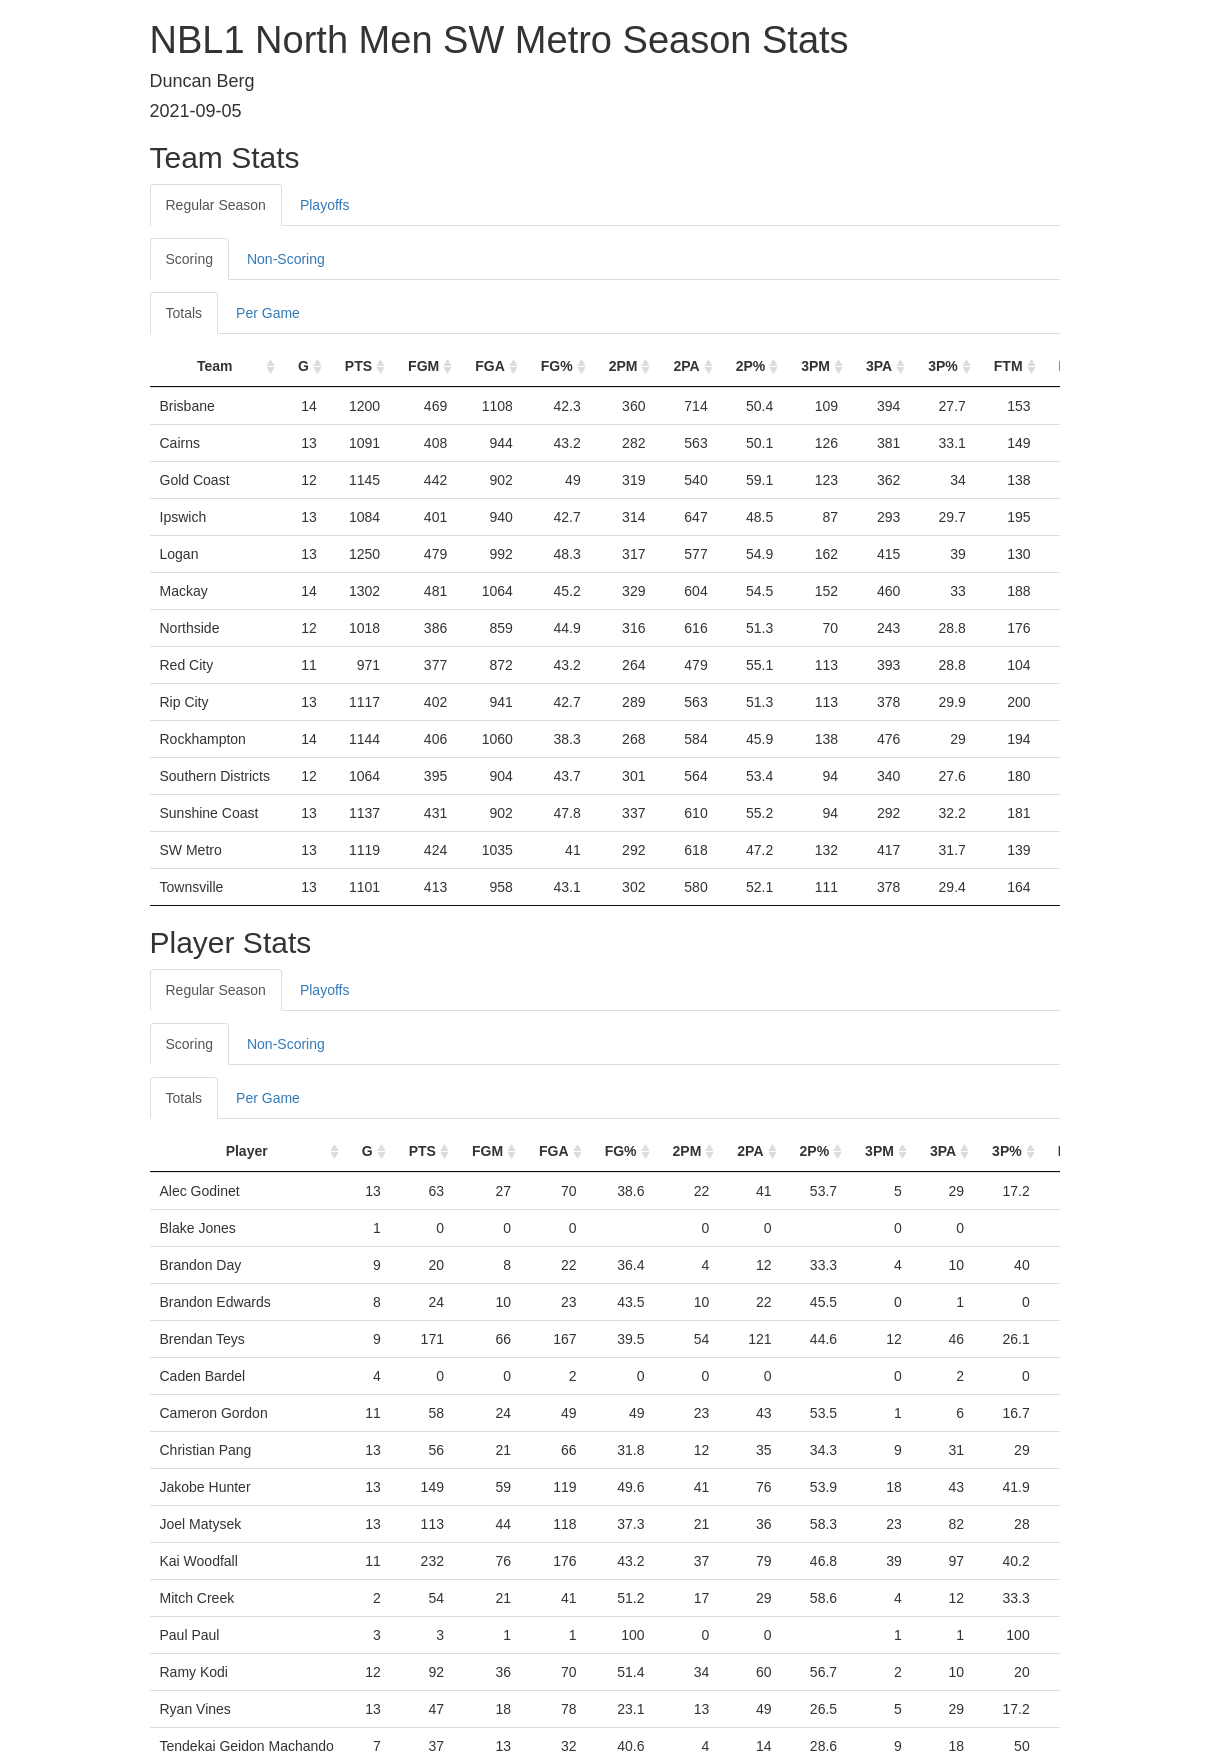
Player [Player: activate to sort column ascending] (247, 1151)
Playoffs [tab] (325, 205)
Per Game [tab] (268, 313)
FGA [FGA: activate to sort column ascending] (490, 366)
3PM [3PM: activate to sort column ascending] (815, 366)
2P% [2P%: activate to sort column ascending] (751, 366)
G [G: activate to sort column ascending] (303, 366)
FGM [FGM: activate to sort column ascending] (423, 366)
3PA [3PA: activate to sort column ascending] (879, 366)
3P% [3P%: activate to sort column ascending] (943, 366)
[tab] (383, 980)
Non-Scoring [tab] (286, 259)
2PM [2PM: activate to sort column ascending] (623, 366)
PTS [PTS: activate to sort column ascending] (358, 366)
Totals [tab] (184, 313)
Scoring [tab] (189, 259)
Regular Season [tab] (216, 205)
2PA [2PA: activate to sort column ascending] (686, 366)
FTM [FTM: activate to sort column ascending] (1008, 366)
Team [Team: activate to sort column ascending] (215, 366)
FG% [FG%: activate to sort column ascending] (557, 366)
